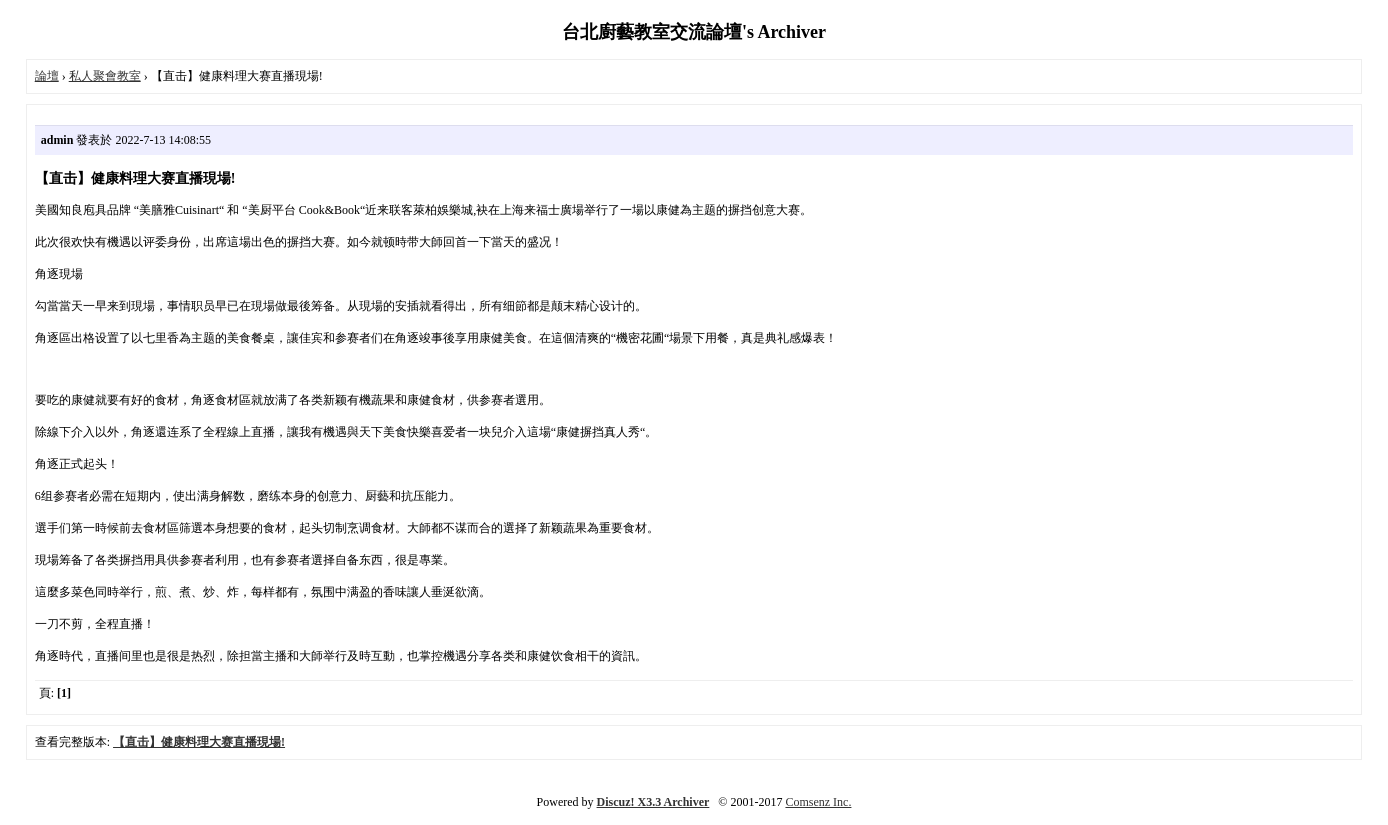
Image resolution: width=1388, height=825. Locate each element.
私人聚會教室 (105, 76)
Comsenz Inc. (818, 802)
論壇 (47, 76)
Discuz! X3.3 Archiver (653, 802)
